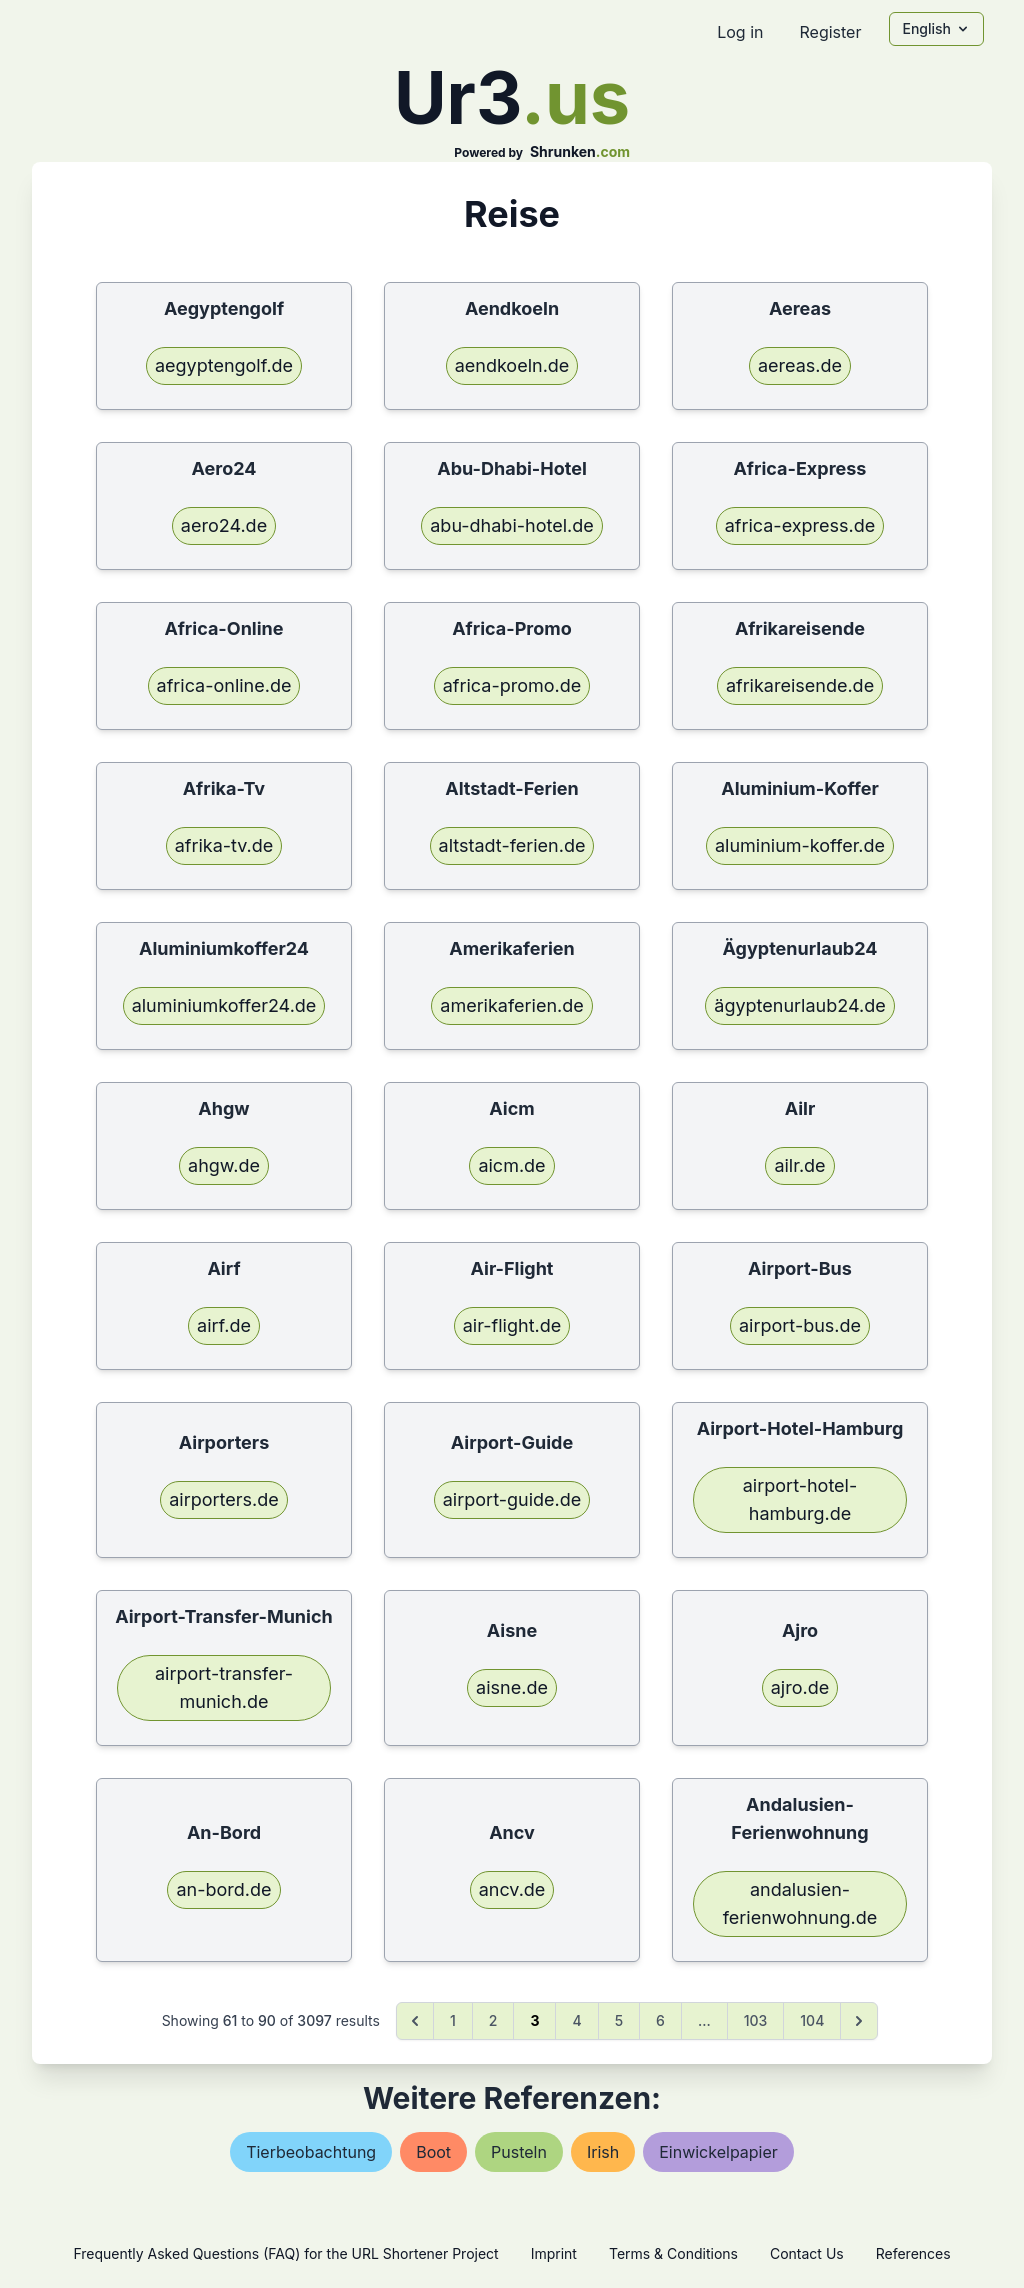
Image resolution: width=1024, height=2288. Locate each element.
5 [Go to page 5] (619, 2020)
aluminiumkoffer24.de (224, 1005)
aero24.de (224, 525)
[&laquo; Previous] (415, 2021)
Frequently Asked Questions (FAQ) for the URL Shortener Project (285, 2253)
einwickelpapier (718, 2152)
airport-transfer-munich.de (224, 1687)
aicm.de (511, 1165)
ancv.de (512, 1889)
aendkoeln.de (512, 365)
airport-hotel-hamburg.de (800, 1499)
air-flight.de (512, 1325)
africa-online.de (224, 685)
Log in (740, 32)
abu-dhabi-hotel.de (511, 525)
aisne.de (512, 1687)
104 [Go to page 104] (812, 2020)
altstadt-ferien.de (512, 845)
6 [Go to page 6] (660, 2020)
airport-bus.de (800, 1325)
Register (830, 32)
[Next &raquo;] (859, 2021)
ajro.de (800, 1687)
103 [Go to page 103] (756, 2020)
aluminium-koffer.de (800, 845)
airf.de (224, 1325)
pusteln (519, 2152)
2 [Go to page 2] (493, 2020)
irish (603, 2152)
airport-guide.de (512, 1499)
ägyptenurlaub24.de (799, 1005)
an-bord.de (223, 1889)
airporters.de (224, 1499)
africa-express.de (800, 525)
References (913, 2253)
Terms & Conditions (673, 2253)
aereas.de (800, 365)
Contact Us (807, 2253)
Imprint (554, 2253)
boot (433, 2152)
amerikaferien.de (511, 1005)
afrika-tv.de (224, 845)
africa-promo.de (512, 685)
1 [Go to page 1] (453, 2020)
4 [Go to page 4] (576, 2020)
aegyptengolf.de (224, 365)
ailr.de (799, 1165)
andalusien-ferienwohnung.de (800, 1903)
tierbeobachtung (311, 2152)
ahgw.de (224, 1165)
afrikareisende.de (800, 685)
